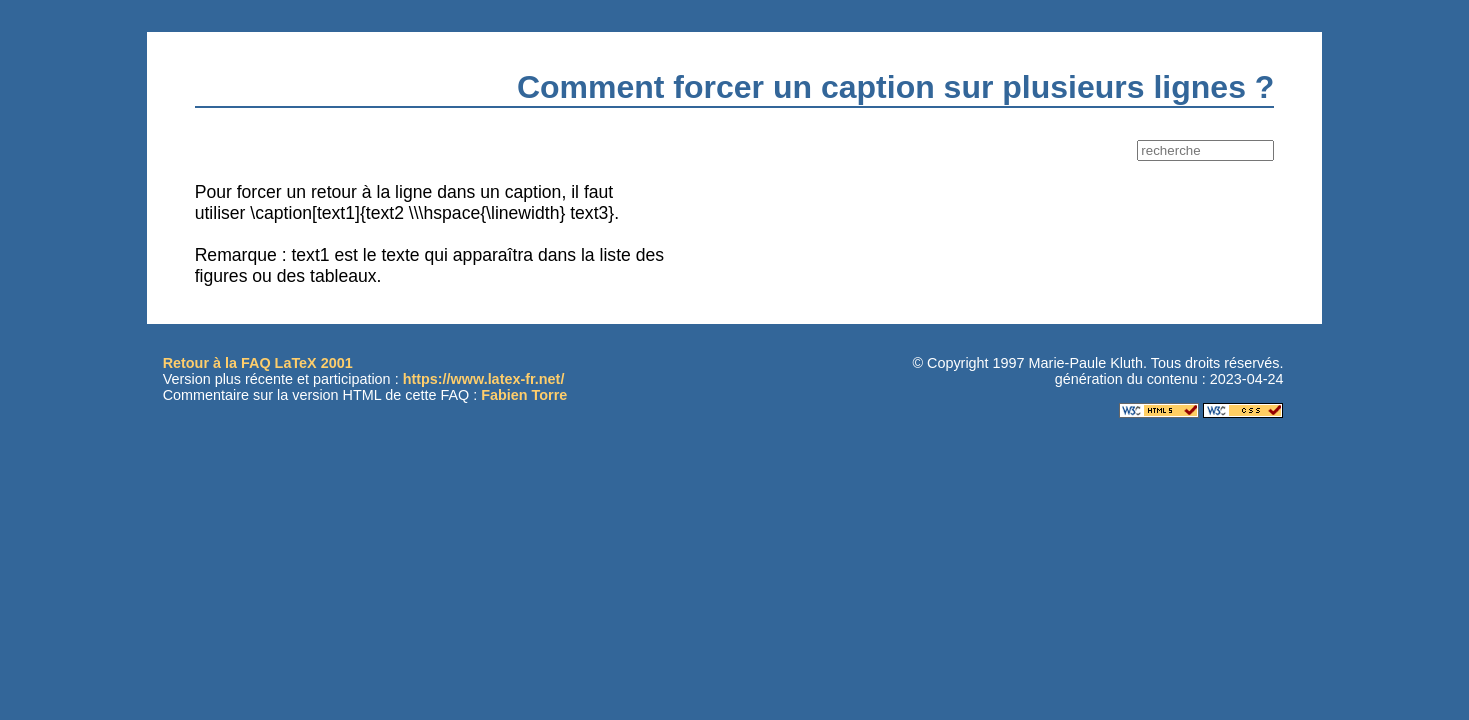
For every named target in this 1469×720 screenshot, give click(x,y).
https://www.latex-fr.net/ (484, 379)
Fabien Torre (524, 395)
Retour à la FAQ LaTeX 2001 (258, 363)
